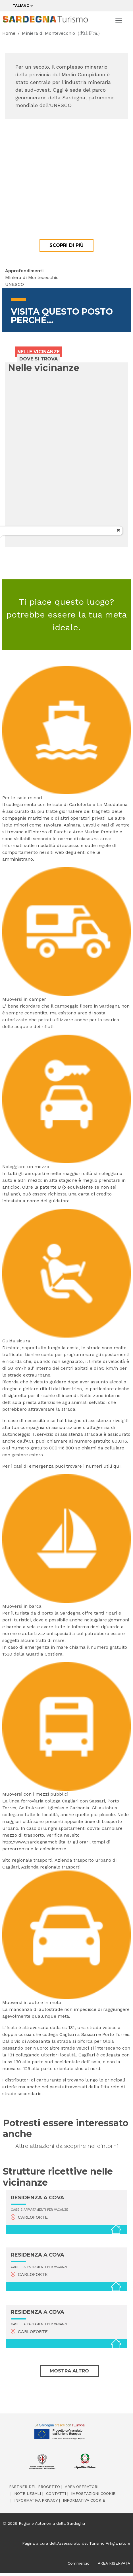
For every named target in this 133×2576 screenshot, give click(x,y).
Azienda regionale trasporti (50, 1867)
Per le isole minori (22, 797)
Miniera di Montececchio (32, 277)
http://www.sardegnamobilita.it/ (36, 1842)
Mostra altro (69, 2371)
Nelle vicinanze (38, 351)
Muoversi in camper (24, 999)
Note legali (27, 2493)
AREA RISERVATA (114, 2563)
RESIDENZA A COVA (37, 2197)
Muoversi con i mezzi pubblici (35, 1794)
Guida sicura (16, 1341)
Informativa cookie (84, 2500)
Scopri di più (66, 245)
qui (116, 1466)
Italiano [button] (20, 5)
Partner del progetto (34, 2486)
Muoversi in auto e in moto (31, 2002)
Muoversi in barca (21, 1606)
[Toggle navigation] (119, 20)
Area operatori (81, 2486)
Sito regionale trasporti (27, 1860)
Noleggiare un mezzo (25, 1166)
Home (8, 33)
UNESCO (14, 284)
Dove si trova (38, 359)
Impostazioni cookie (93, 2493)
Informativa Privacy (36, 2500)
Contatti (56, 2493)
